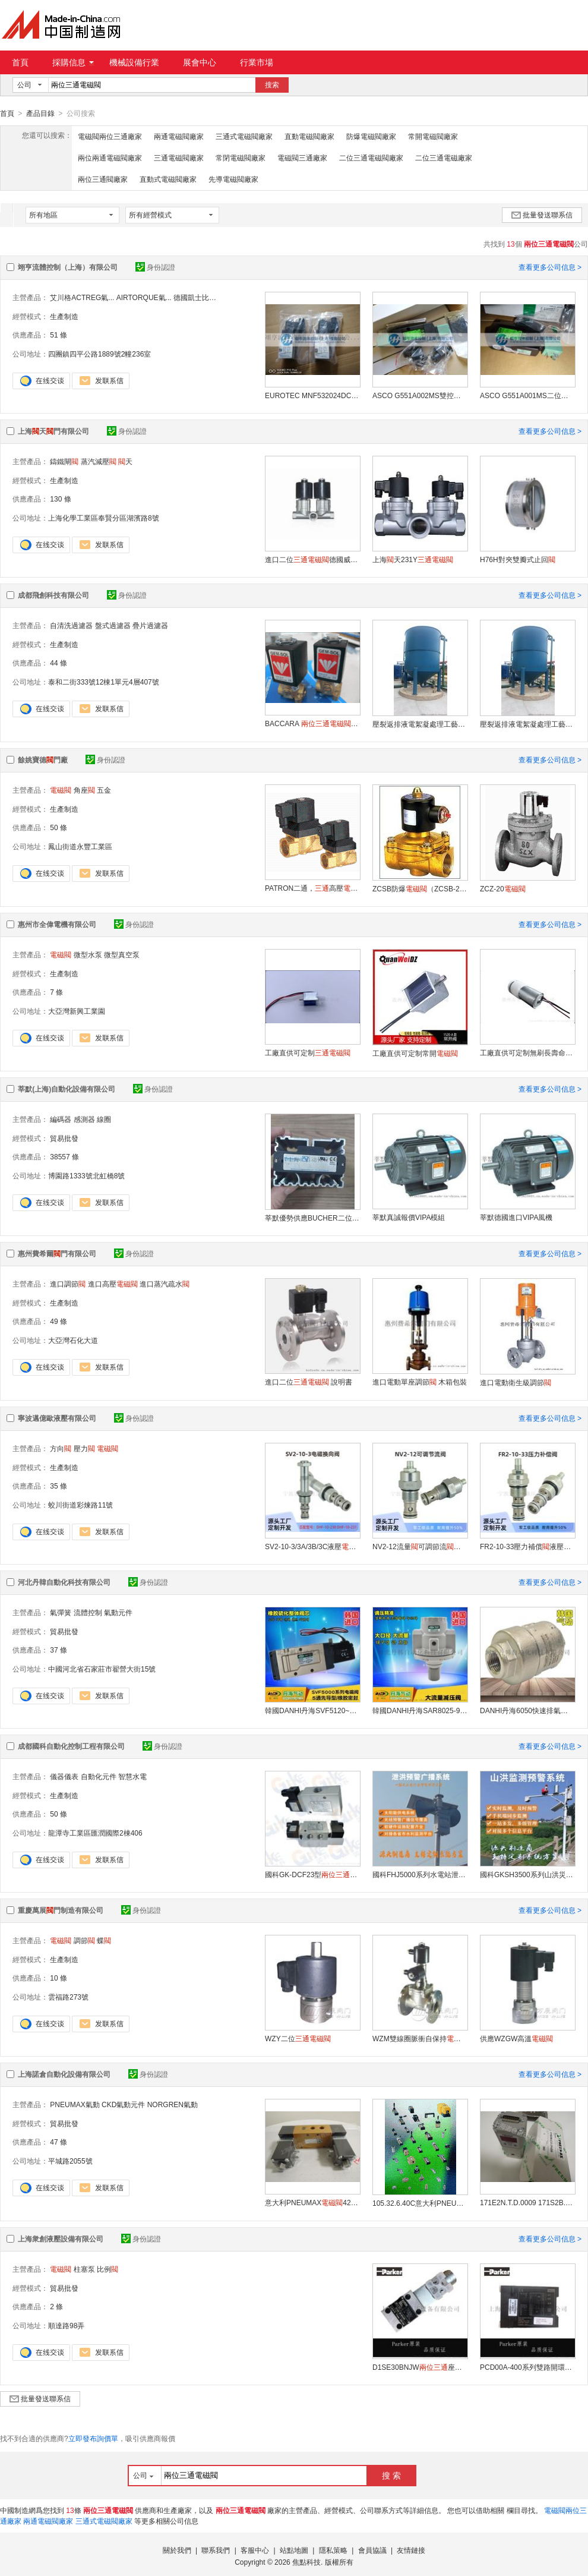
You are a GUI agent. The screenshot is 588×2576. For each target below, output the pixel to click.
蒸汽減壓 (98, 461)
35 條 (58, 1485)
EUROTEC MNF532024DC (312, 395)
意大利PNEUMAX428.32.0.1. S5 (312, 2202)
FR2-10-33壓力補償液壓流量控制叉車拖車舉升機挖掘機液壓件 (527, 1546)
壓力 (84, 1448)
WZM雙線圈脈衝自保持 (419, 2038)
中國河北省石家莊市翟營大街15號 (102, 1668)
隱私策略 (333, 2550)
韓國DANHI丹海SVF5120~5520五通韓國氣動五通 (312, 1710)
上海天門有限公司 (53, 431)
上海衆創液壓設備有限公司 (60, 2238)
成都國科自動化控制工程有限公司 (71, 1746)
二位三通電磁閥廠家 (371, 157)
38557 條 (64, 1156)
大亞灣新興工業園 (76, 1011)
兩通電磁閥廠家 (179, 136)
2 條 (56, 2306)
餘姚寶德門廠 (43, 759)
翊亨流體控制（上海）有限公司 (68, 267)
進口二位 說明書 (308, 1381)
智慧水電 (132, 1776)
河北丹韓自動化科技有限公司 (64, 1582)
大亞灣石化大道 (73, 1340)
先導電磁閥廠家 (233, 179)
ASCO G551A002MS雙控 (419, 395)
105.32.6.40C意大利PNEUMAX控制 (419, 2203)
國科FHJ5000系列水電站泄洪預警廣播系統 (419, 1874)
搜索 (272, 85)
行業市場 (256, 62)
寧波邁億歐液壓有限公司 (57, 1418)
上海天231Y (412, 559)
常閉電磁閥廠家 (240, 157)
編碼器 (60, 1119)
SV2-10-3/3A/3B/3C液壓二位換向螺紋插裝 (312, 1546)
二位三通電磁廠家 (443, 157)
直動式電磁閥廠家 (168, 179)
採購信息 (73, 62)
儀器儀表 (64, 1776)
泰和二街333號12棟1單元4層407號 (103, 681)
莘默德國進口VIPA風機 (516, 1217)
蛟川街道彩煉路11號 (80, 1504)
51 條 (58, 334)
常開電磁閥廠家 (433, 136)
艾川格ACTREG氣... (82, 297)
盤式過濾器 (113, 625)
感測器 (84, 1119)
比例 (107, 2269)
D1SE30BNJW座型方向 (419, 2367)
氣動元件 (118, 1612)
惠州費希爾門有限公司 (57, 1253)
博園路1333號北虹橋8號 (86, 1175)
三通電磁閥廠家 (179, 157)
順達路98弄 (66, 2325)
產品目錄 (40, 113)
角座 (84, 790)
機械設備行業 (134, 62)
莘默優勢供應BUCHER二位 (312, 1217)
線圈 (104, 1119)
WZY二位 (298, 2038)
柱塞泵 (84, 2269)
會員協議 (372, 2550)
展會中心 (199, 62)
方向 (60, 1448)
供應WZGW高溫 (516, 2038)
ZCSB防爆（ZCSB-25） (419, 888)
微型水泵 (88, 954)
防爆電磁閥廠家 (371, 136)
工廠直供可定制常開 (415, 1053)
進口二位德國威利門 (312, 559)
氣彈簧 (60, 1612)
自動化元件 (98, 1776)
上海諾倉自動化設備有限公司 (64, 2074)
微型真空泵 (122, 954)
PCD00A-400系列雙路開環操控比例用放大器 (527, 2367)
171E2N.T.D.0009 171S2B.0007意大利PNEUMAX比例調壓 (527, 2202)
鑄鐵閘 (64, 461)
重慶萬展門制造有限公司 (60, 1910)
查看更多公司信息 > (550, 267)
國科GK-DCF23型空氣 (312, 1874)
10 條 (58, 1977)
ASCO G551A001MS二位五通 (527, 395)
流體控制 (88, 1612)
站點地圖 (294, 2550)
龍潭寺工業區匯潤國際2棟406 (95, 1832)
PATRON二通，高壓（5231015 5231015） (312, 888)
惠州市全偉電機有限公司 (57, 924)
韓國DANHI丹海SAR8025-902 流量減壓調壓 (419, 1710)
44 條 (58, 662)
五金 (104, 790)
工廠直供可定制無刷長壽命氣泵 (527, 1052)
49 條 (58, 1321)
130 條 (60, 498)
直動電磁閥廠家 (309, 136)
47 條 (58, 2141)
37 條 (58, 1649)
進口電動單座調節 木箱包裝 (419, 1381)
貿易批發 (64, 1138)
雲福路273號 (68, 1996)
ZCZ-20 (503, 888)
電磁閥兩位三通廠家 (110, 136)
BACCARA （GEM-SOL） (312, 723)
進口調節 (68, 1283)
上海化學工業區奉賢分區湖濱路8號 (103, 517)
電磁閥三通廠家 (302, 157)
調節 (84, 1940)
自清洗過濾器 (71, 625)
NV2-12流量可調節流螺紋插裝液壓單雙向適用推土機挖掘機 (419, 1546)
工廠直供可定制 (307, 1052)
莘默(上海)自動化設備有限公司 (66, 1088)
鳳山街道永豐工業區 (80, 846)
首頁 (20, 62)
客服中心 (255, 2550)
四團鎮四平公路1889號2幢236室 (99, 353)
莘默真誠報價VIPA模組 (408, 1217)
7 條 (56, 992)
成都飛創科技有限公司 (53, 595)
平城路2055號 (70, 2160)
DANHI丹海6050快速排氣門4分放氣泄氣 (527, 1710)
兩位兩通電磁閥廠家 (110, 157)
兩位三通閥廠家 (103, 179)
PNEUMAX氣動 (74, 2104)
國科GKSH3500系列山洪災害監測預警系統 (527, 1874)
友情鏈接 (411, 2550)
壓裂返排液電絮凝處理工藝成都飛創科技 (419, 724)
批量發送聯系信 (542, 214)
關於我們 (177, 2550)
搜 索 (391, 2475)
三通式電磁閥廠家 (244, 136)
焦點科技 (306, 2562)
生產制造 (64, 316)
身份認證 (155, 267)
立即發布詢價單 (93, 2438)
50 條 (58, 827)
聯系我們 (215, 2550)
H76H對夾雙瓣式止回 (517, 559)
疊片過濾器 (150, 625)
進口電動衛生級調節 (515, 1382)
